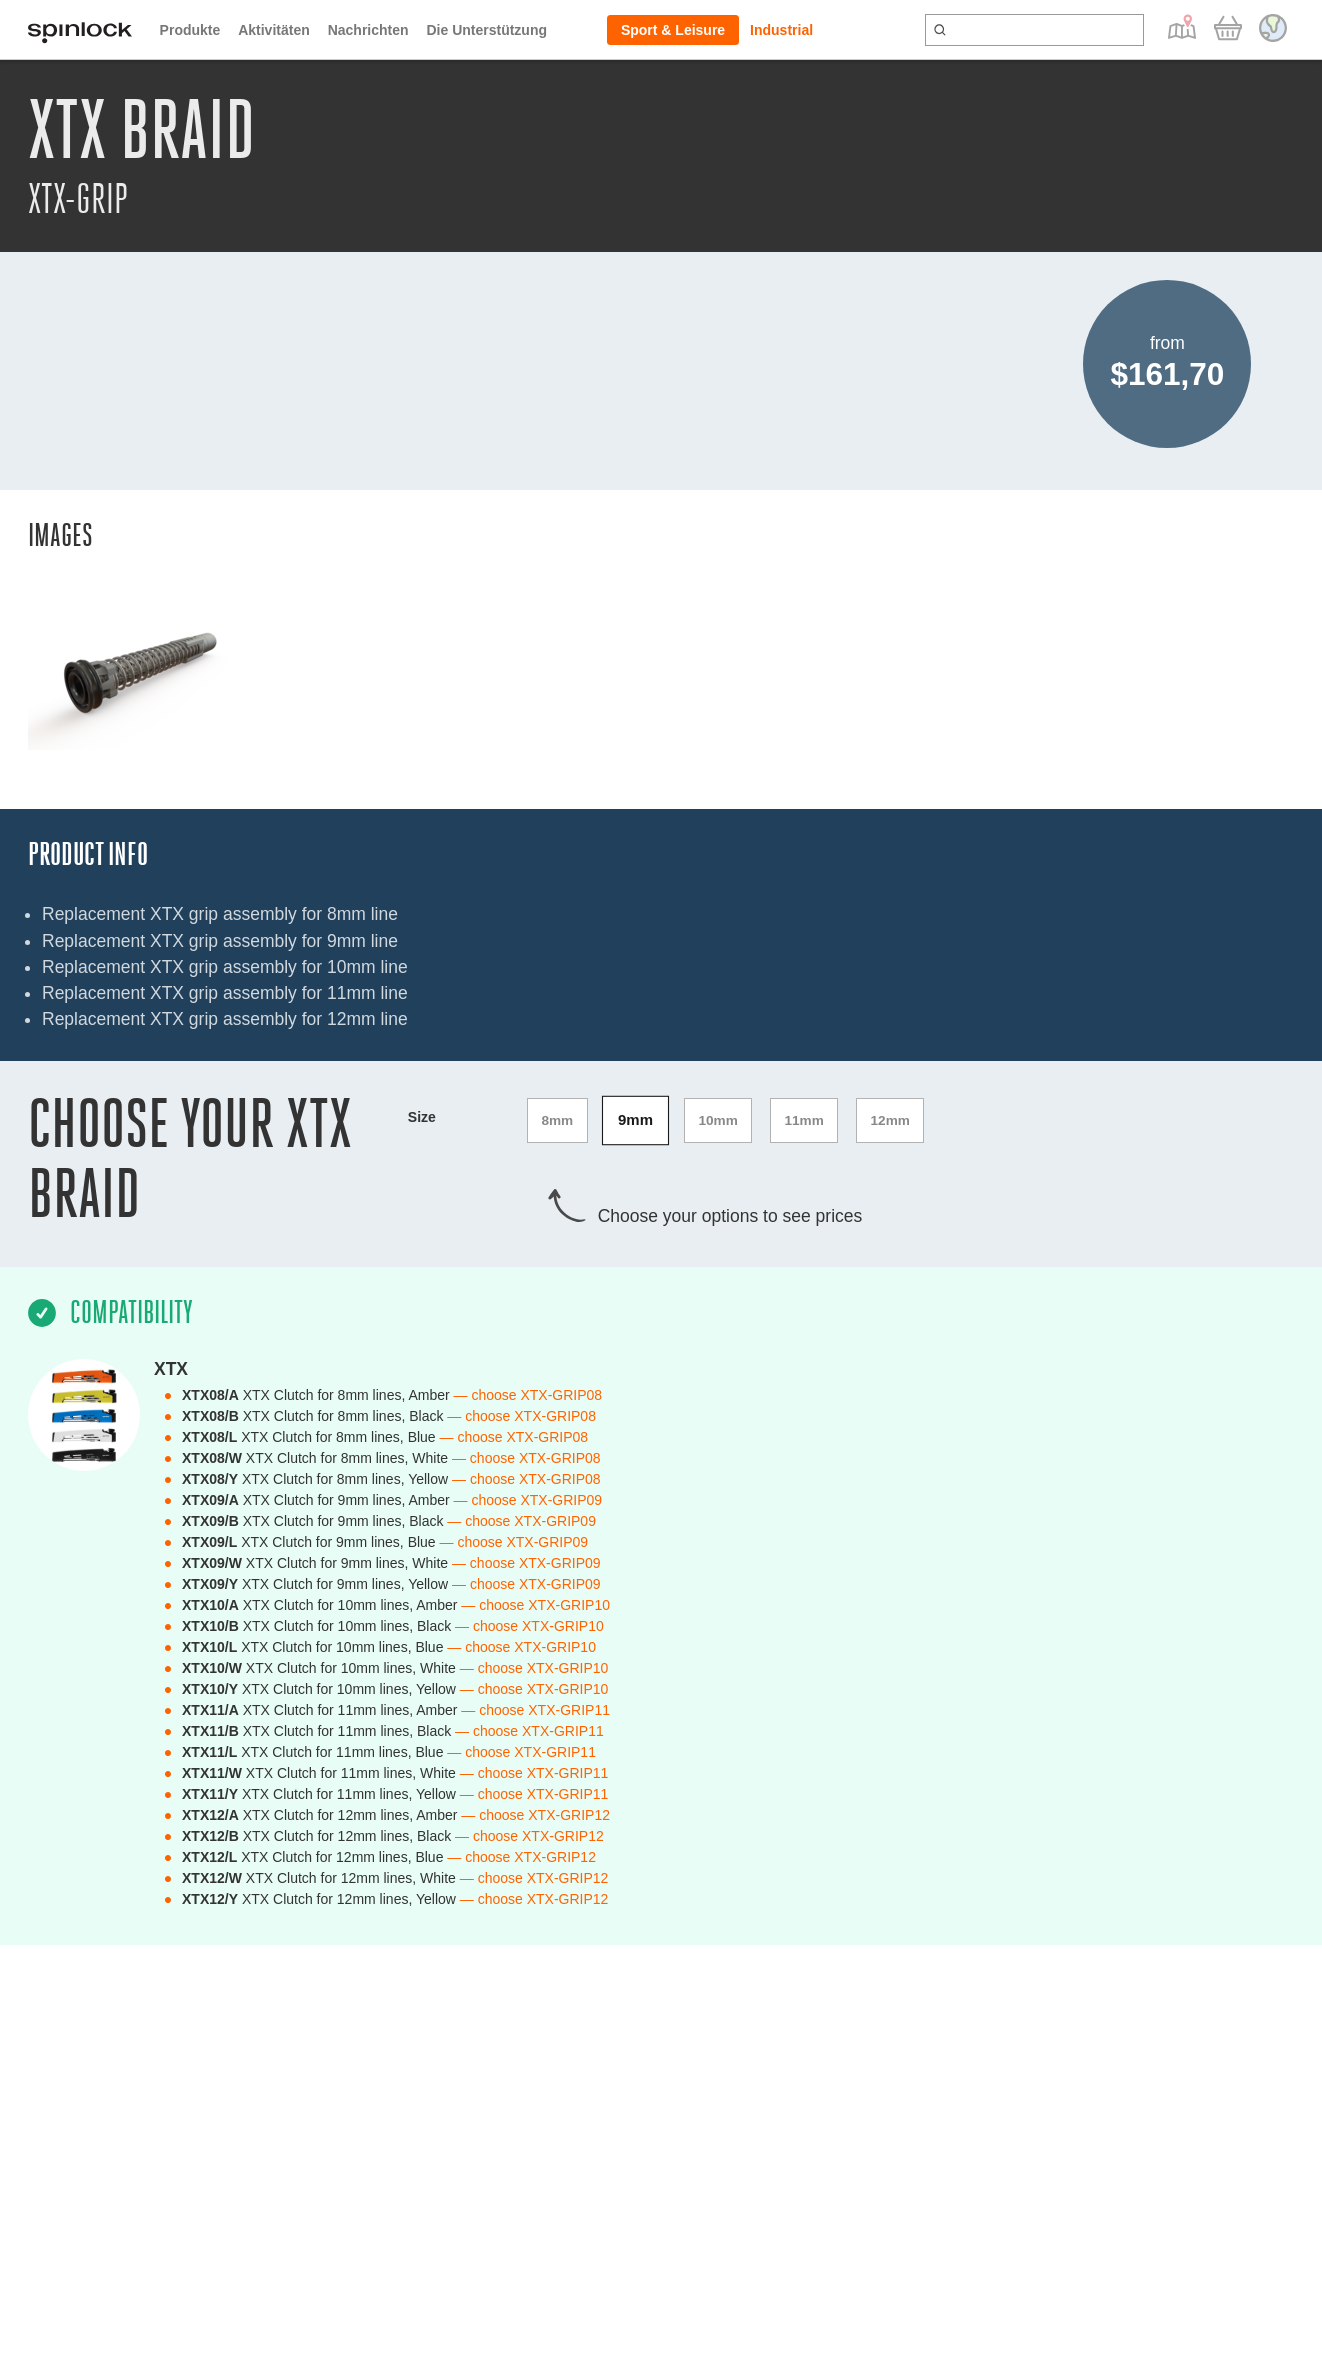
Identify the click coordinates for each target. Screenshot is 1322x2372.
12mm (900, 1119)
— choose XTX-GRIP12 (535, 1811)
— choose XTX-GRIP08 (528, 1391)
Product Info (88, 854)
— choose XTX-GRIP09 (528, 1496)
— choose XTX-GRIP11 (535, 1706)
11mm (811, 1119)
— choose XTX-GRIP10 (535, 1601)
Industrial (781, 30)
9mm (639, 1119)
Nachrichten (368, 30)
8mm (558, 1119)
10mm (723, 1119)
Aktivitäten (274, 30)
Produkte (190, 30)
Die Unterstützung (486, 30)
